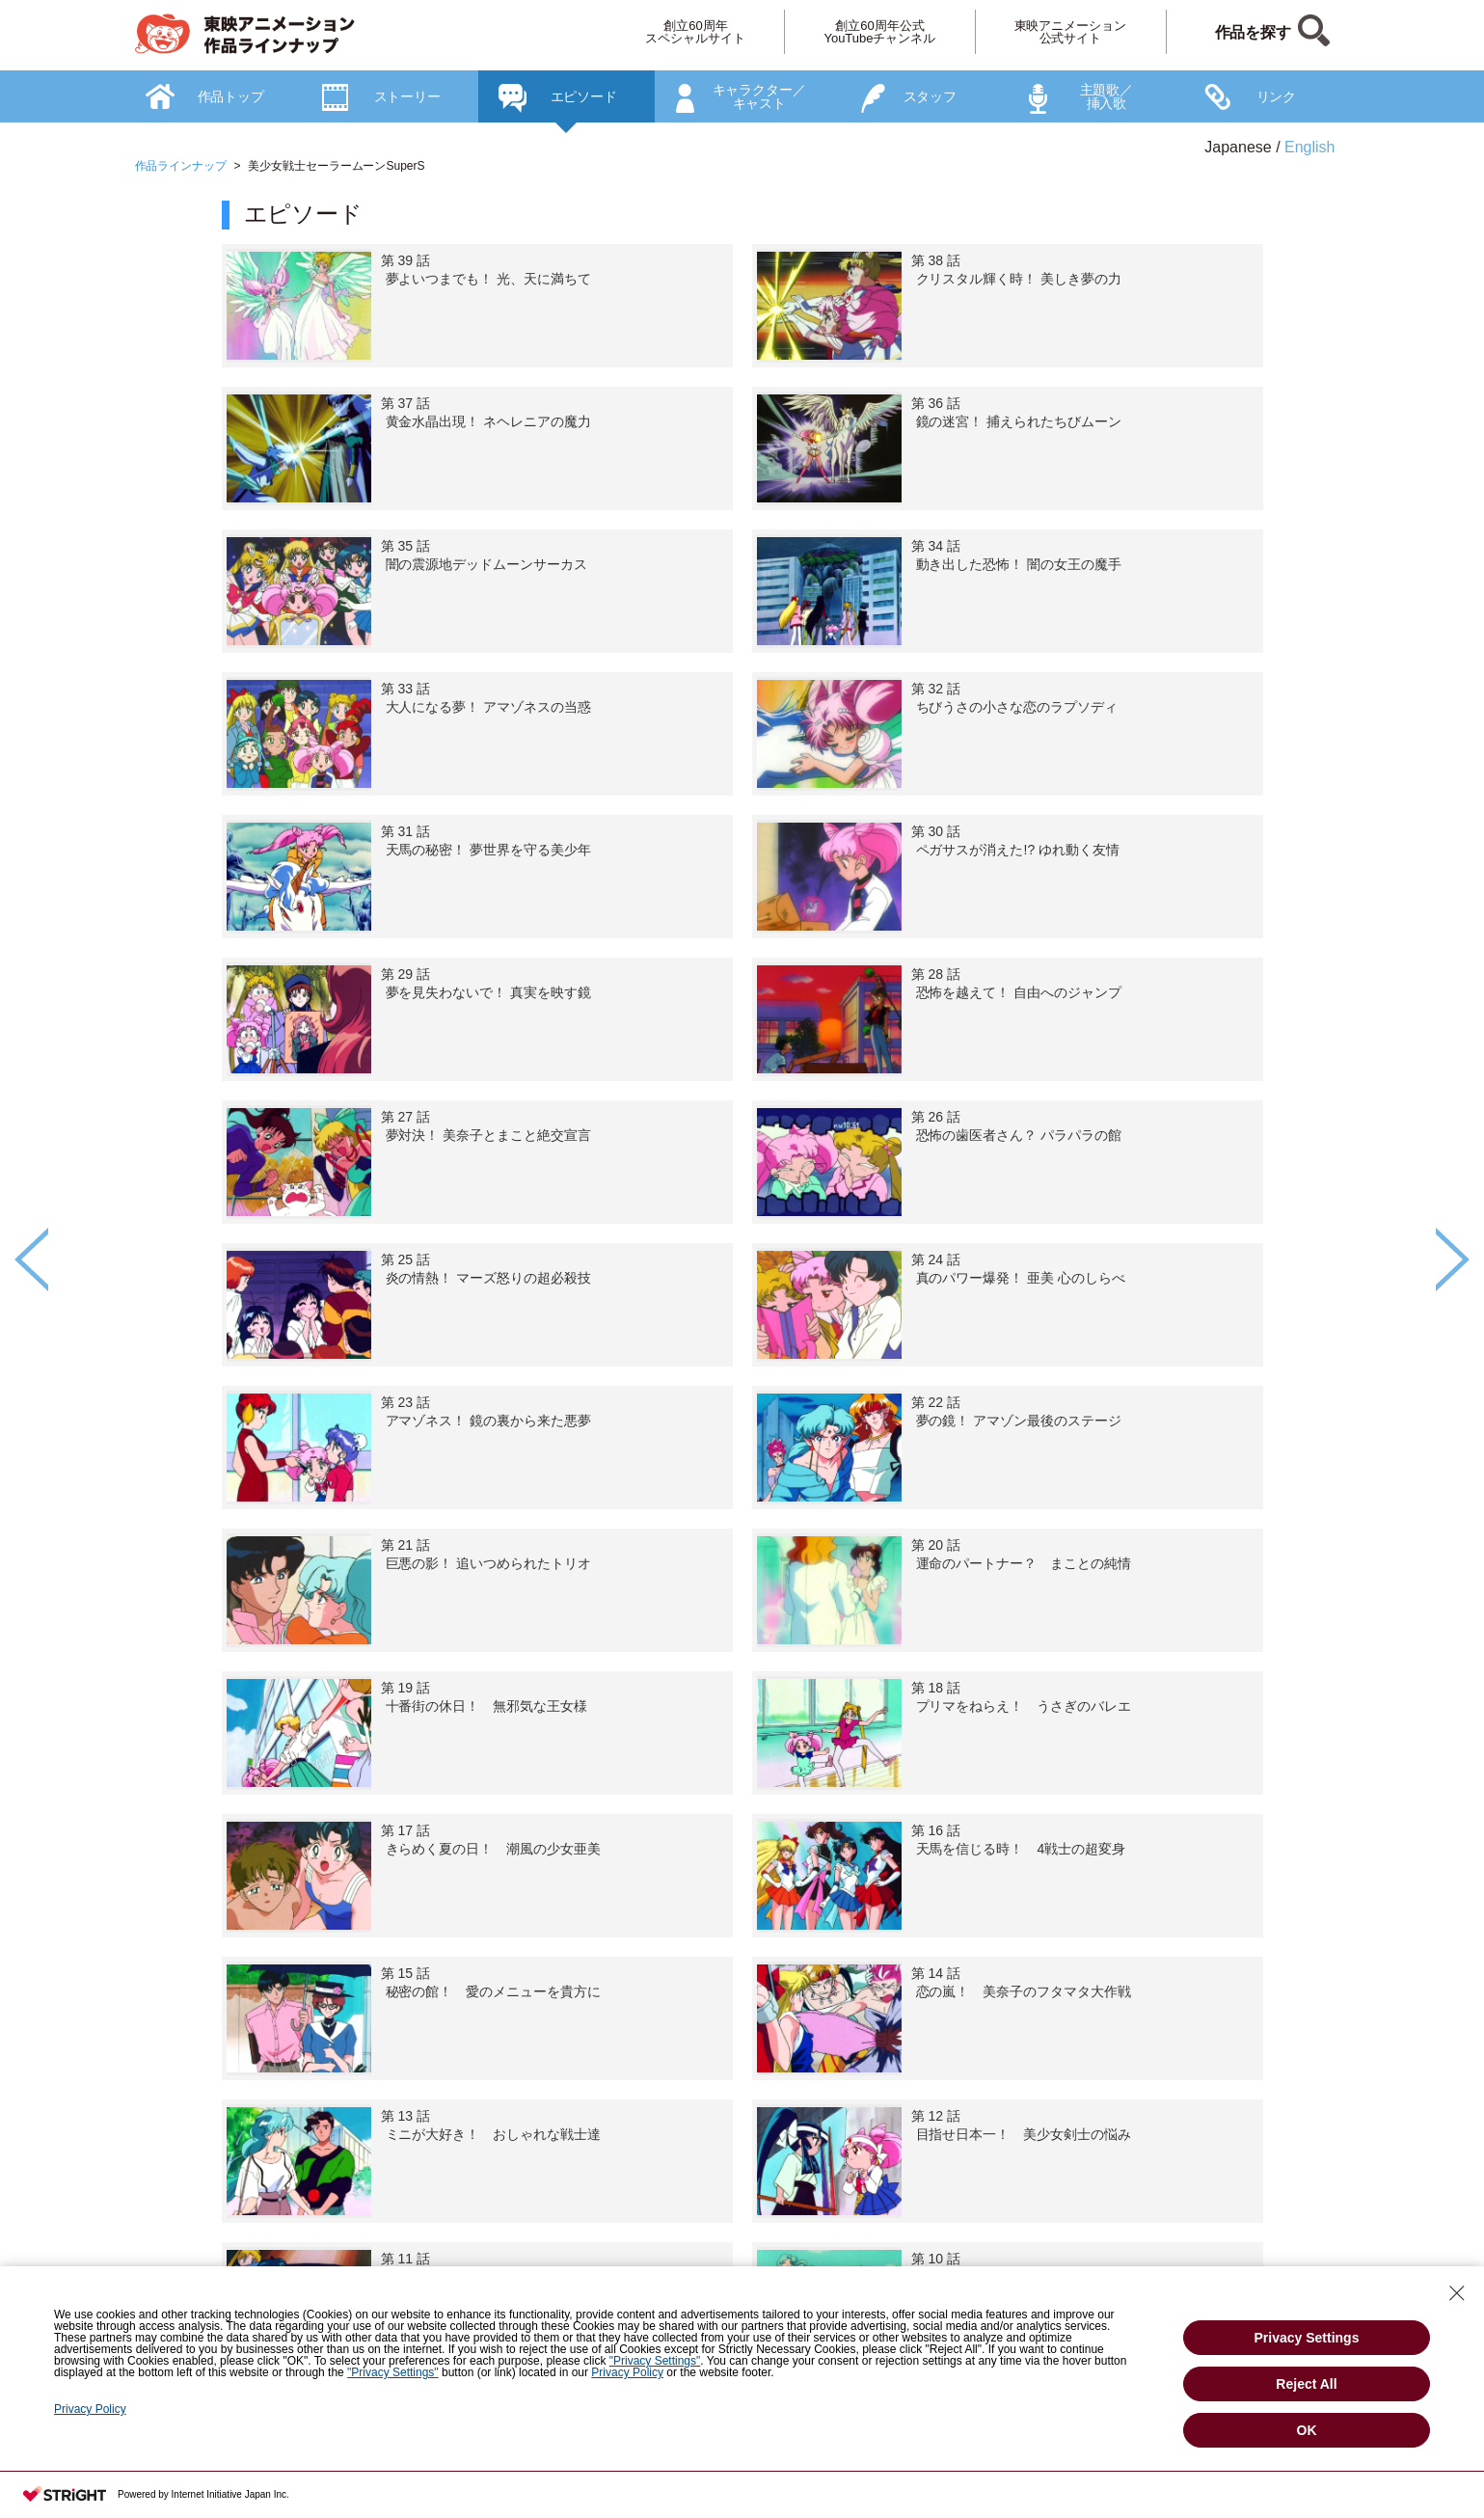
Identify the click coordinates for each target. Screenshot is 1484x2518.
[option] (742, 1322)
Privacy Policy (627, 2372)
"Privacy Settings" (655, 2361)
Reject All (1306, 2384)
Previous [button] (31, 1259)
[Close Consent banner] (1457, 2293)
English (1309, 147)
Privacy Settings (1307, 2337)
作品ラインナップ (181, 166)
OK (1307, 2430)
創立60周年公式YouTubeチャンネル (879, 31)
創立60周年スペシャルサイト (695, 31)
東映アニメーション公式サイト (1070, 31)
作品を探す (1253, 32)
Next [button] (1453, 1259)
